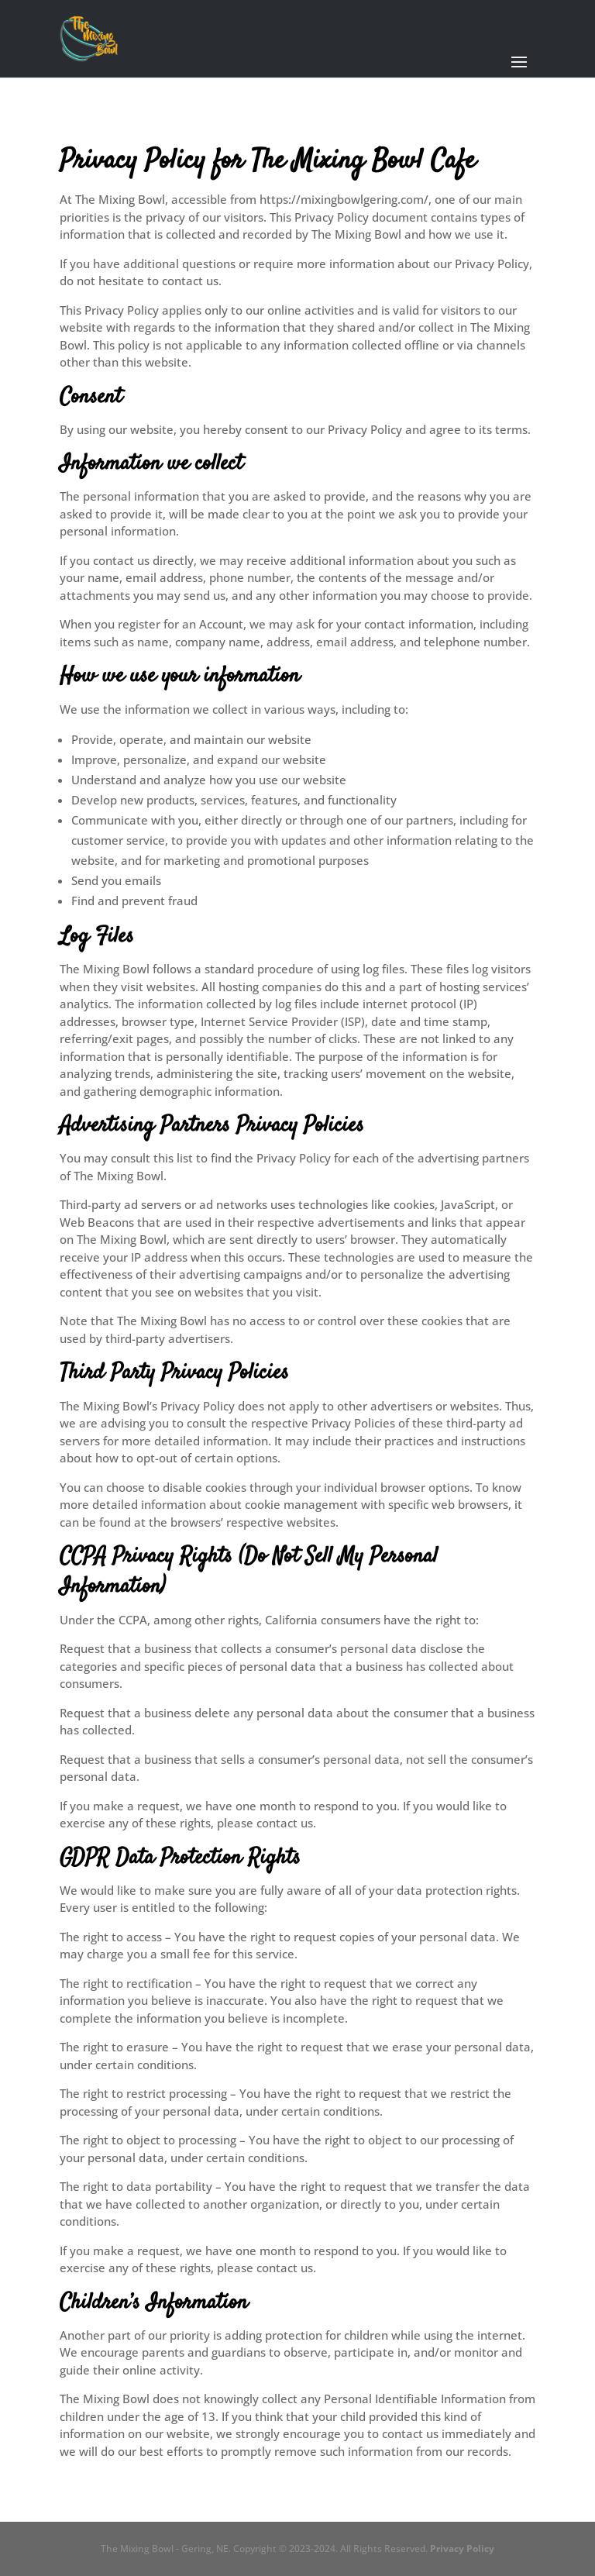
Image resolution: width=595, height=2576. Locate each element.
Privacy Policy (462, 2548)
